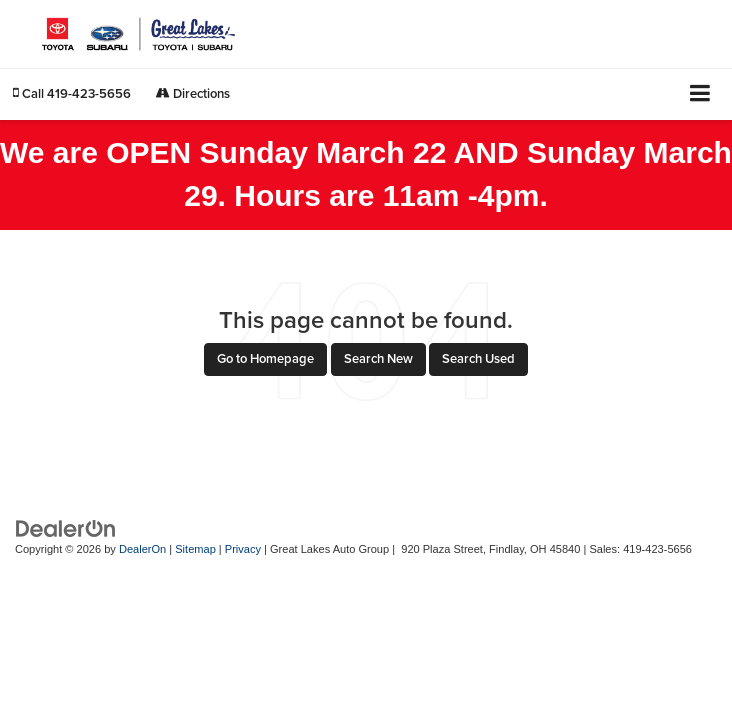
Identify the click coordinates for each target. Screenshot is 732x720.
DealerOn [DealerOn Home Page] (142, 549)
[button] (72, 93)
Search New (378, 358)
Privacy (243, 549)
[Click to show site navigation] (700, 94)
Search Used (478, 358)
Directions (193, 93)
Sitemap (195, 549)
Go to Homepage (265, 358)
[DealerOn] (66, 527)
